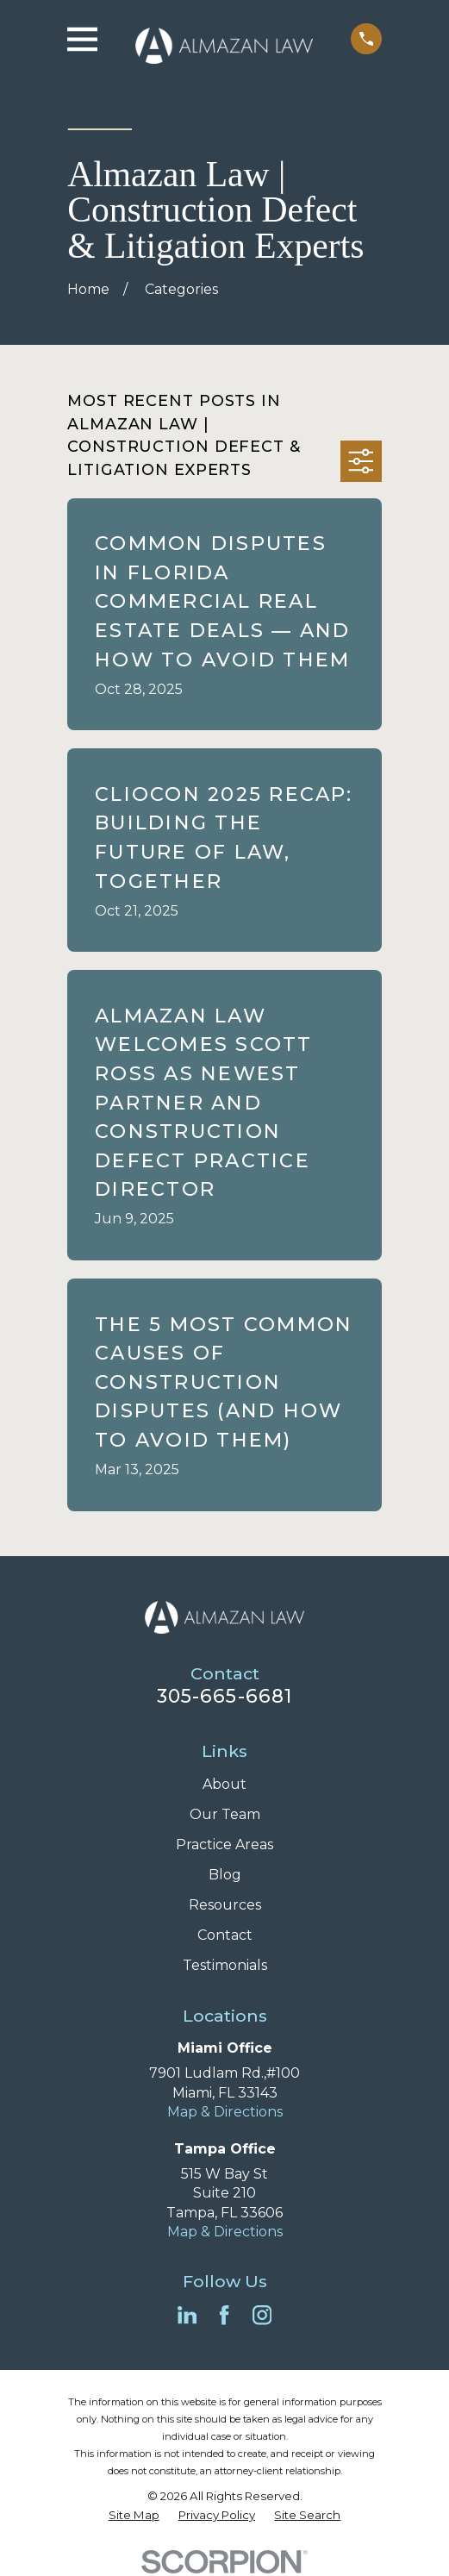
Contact (225, 1935)
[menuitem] (134, 2515)
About (224, 1784)
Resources (225, 1905)
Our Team (225, 1814)
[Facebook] (224, 2314)
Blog (225, 1874)
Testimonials (225, 1965)
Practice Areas (224, 1844)
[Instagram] (262, 2314)
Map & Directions (225, 2112)
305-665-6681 (224, 1696)
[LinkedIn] (187, 2314)
